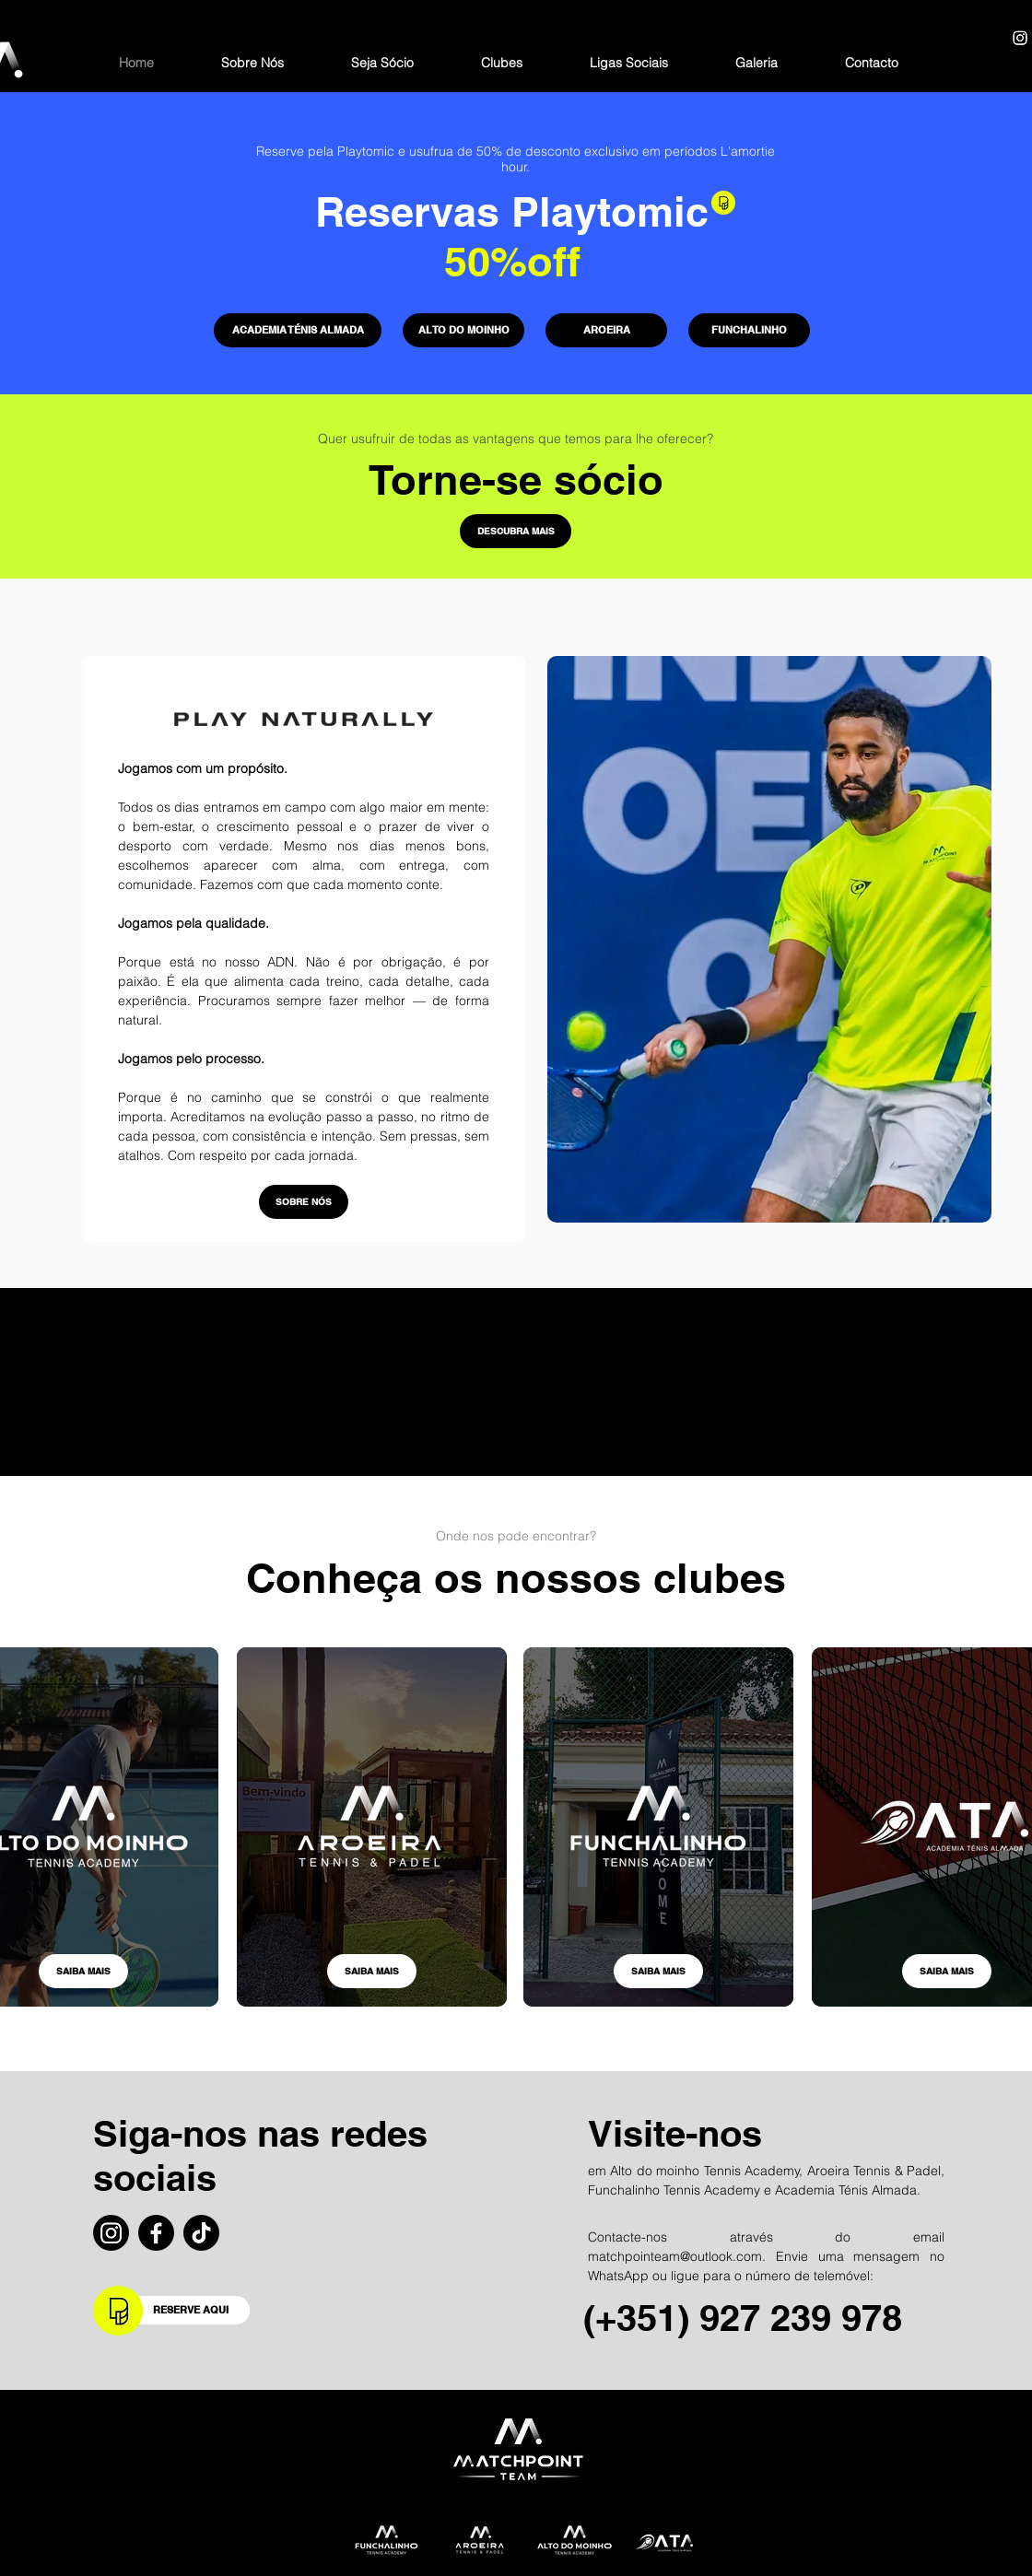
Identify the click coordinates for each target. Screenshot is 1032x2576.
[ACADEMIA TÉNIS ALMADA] (297, 330)
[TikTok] (201, 2233)
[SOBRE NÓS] (303, 1202)
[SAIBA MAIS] (83, 1971)
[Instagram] (1020, 38)
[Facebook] (156, 2233)
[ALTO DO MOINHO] (463, 330)
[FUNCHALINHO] (749, 330)
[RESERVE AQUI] (192, 2310)
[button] (502, 62)
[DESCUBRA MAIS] (515, 531)
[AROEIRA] (606, 330)
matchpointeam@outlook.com (675, 2256)
